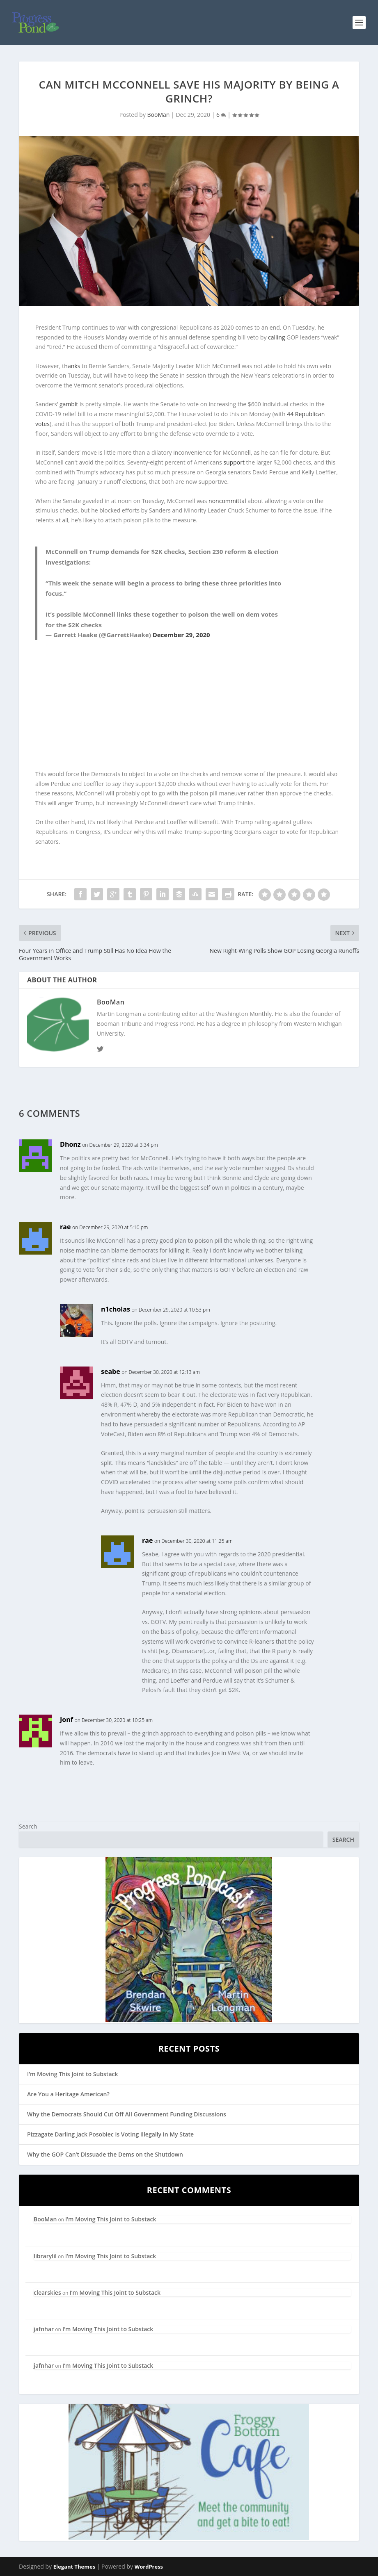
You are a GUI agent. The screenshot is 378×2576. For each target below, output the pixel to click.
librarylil (45, 2256)
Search (28, 1826)
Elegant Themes (74, 2566)
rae (65, 1226)
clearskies (47, 2292)
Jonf (66, 1719)
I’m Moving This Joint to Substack (72, 2074)
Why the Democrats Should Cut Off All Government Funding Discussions (126, 2114)
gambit (69, 404)
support (234, 462)
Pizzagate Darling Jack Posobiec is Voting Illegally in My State (110, 2134)
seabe (110, 1371)
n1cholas (115, 1309)
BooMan (158, 114)
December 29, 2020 (181, 635)
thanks (71, 366)
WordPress (149, 2566)
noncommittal (227, 501)
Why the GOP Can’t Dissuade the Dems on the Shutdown (105, 2154)
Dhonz (70, 1144)
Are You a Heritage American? (68, 2094)
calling (276, 337)
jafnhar (44, 2329)
